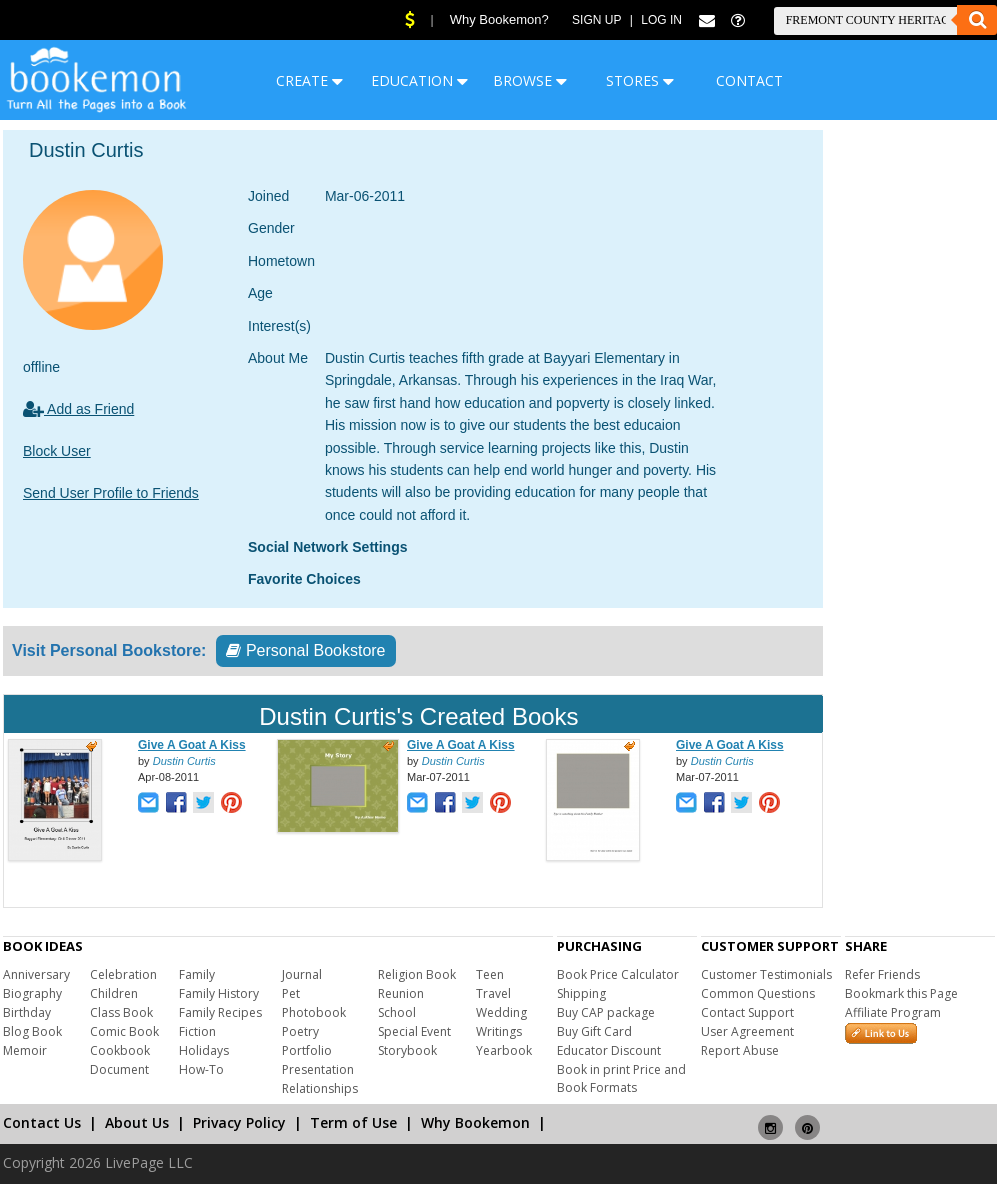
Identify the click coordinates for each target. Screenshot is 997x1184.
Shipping (581, 993)
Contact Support (747, 1012)
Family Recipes (220, 1012)
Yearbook (504, 1050)
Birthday (27, 1012)
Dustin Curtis (184, 761)
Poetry (300, 1031)
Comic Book (124, 1031)
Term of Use (353, 1122)
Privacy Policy (239, 1122)
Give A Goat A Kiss (192, 745)
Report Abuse (740, 1050)
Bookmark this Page (901, 993)
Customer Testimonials (766, 974)
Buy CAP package (606, 1012)
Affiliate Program (893, 1012)
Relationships (320, 1088)
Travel (493, 993)
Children (114, 993)
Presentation (318, 1069)
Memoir (25, 1050)
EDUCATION (419, 80)
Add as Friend (78, 409)
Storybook (407, 1050)
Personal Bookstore (305, 650)
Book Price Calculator (618, 974)
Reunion (401, 993)
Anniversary (36, 974)
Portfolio (307, 1050)
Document (119, 1069)
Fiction (197, 1031)
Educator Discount (609, 1050)
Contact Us (42, 1122)
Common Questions (758, 993)
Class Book (121, 1012)
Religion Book (417, 974)
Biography (32, 993)
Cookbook (120, 1050)
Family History (219, 993)
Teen (490, 974)
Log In (661, 20)
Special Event (414, 1031)
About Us (137, 1122)
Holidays (204, 1050)
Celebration (123, 974)
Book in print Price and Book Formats (621, 1078)
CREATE (309, 80)
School (397, 1012)
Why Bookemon (475, 1122)
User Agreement (747, 1031)
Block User (57, 451)
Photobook (314, 1012)
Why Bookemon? (499, 19)
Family (197, 974)
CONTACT (749, 80)
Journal (302, 974)
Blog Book (32, 1031)
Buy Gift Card (594, 1031)
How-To (201, 1069)
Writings (499, 1031)
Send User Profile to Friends (111, 493)
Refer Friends (882, 974)
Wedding (501, 1012)
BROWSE (530, 80)
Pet (291, 993)
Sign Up (596, 20)
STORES (640, 80)
